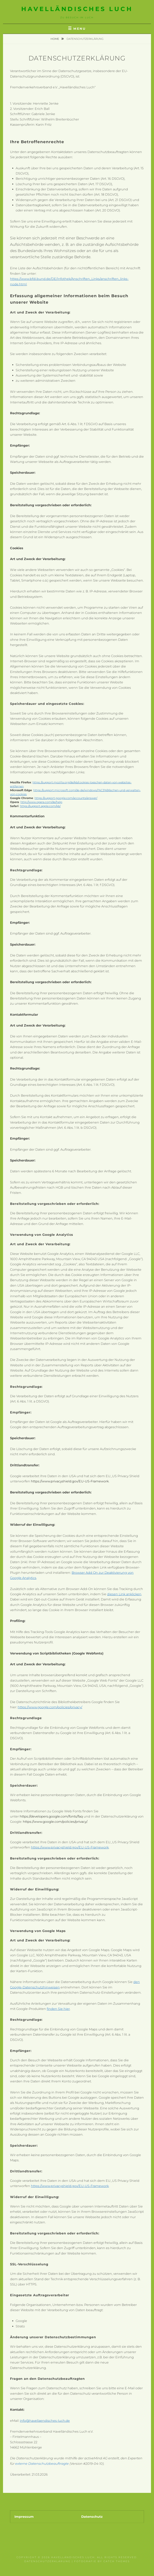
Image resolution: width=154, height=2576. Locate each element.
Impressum (24, 2517)
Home (55, 38)
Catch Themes (116, 2561)
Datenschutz (92, 2517)
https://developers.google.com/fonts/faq (51, 1816)
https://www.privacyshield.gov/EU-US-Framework (70, 1481)
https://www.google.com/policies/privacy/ (55, 1822)
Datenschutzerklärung (47, 2561)
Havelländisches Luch (77, 9)
